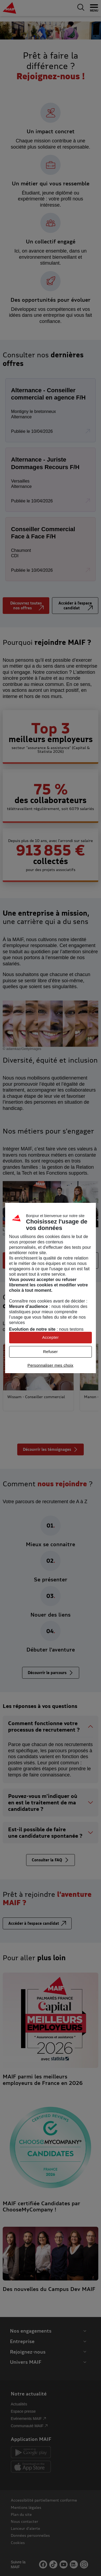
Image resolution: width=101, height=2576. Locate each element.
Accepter (50, 1337)
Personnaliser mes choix (50, 1365)
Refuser (50, 1351)
